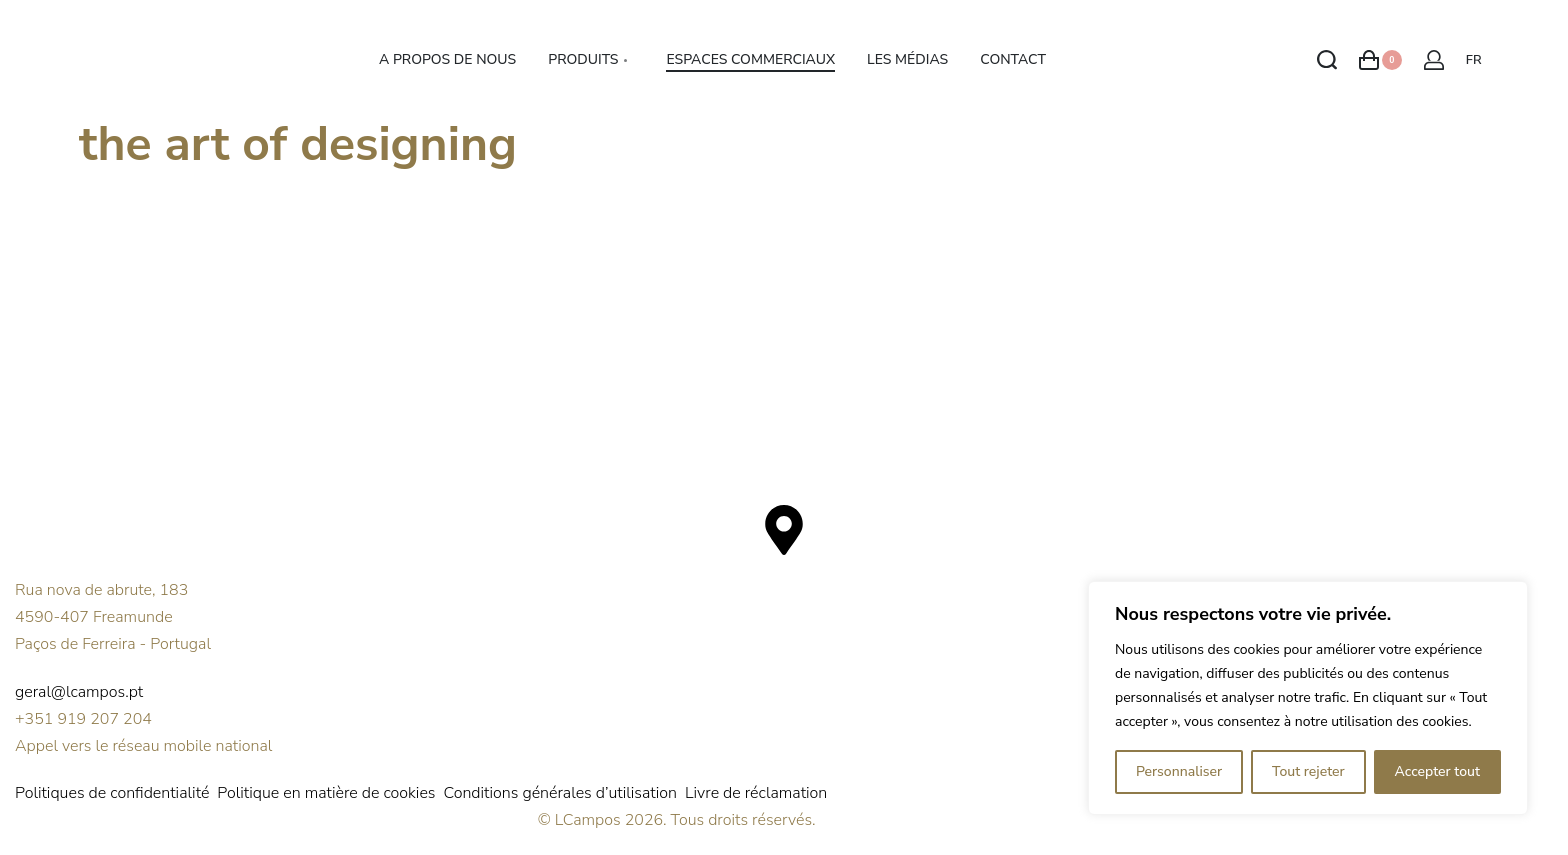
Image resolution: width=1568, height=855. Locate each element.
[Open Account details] (1434, 60)
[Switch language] (1477, 60)
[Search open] (1327, 60)
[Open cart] (1380, 60)
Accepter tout (1437, 771)
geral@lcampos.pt (79, 692)
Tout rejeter (1308, 771)
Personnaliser (1179, 771)
